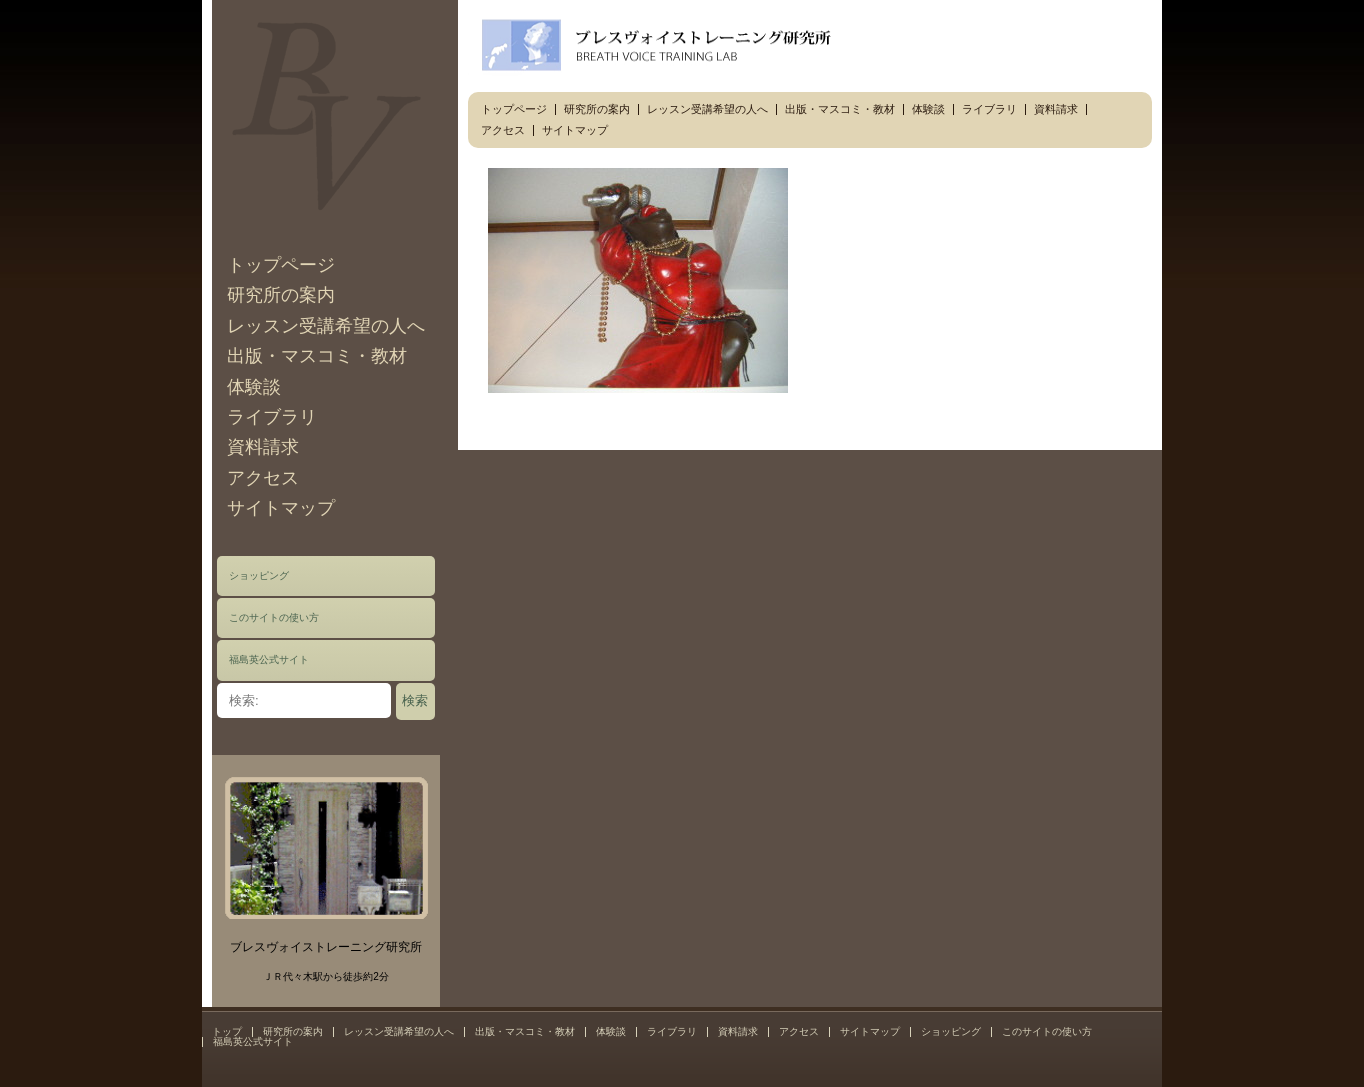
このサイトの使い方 (274, 617)
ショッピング (259, 575)
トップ (227, 1031)
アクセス (263, 478)
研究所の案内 (281, 295)
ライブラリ (272, 417)
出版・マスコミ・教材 (317, 356)
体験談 (254, 387)
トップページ (281, 265)
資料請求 (263, 447)
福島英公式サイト (269, 659)
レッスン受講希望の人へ (326, 326)
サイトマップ (281, 508)
